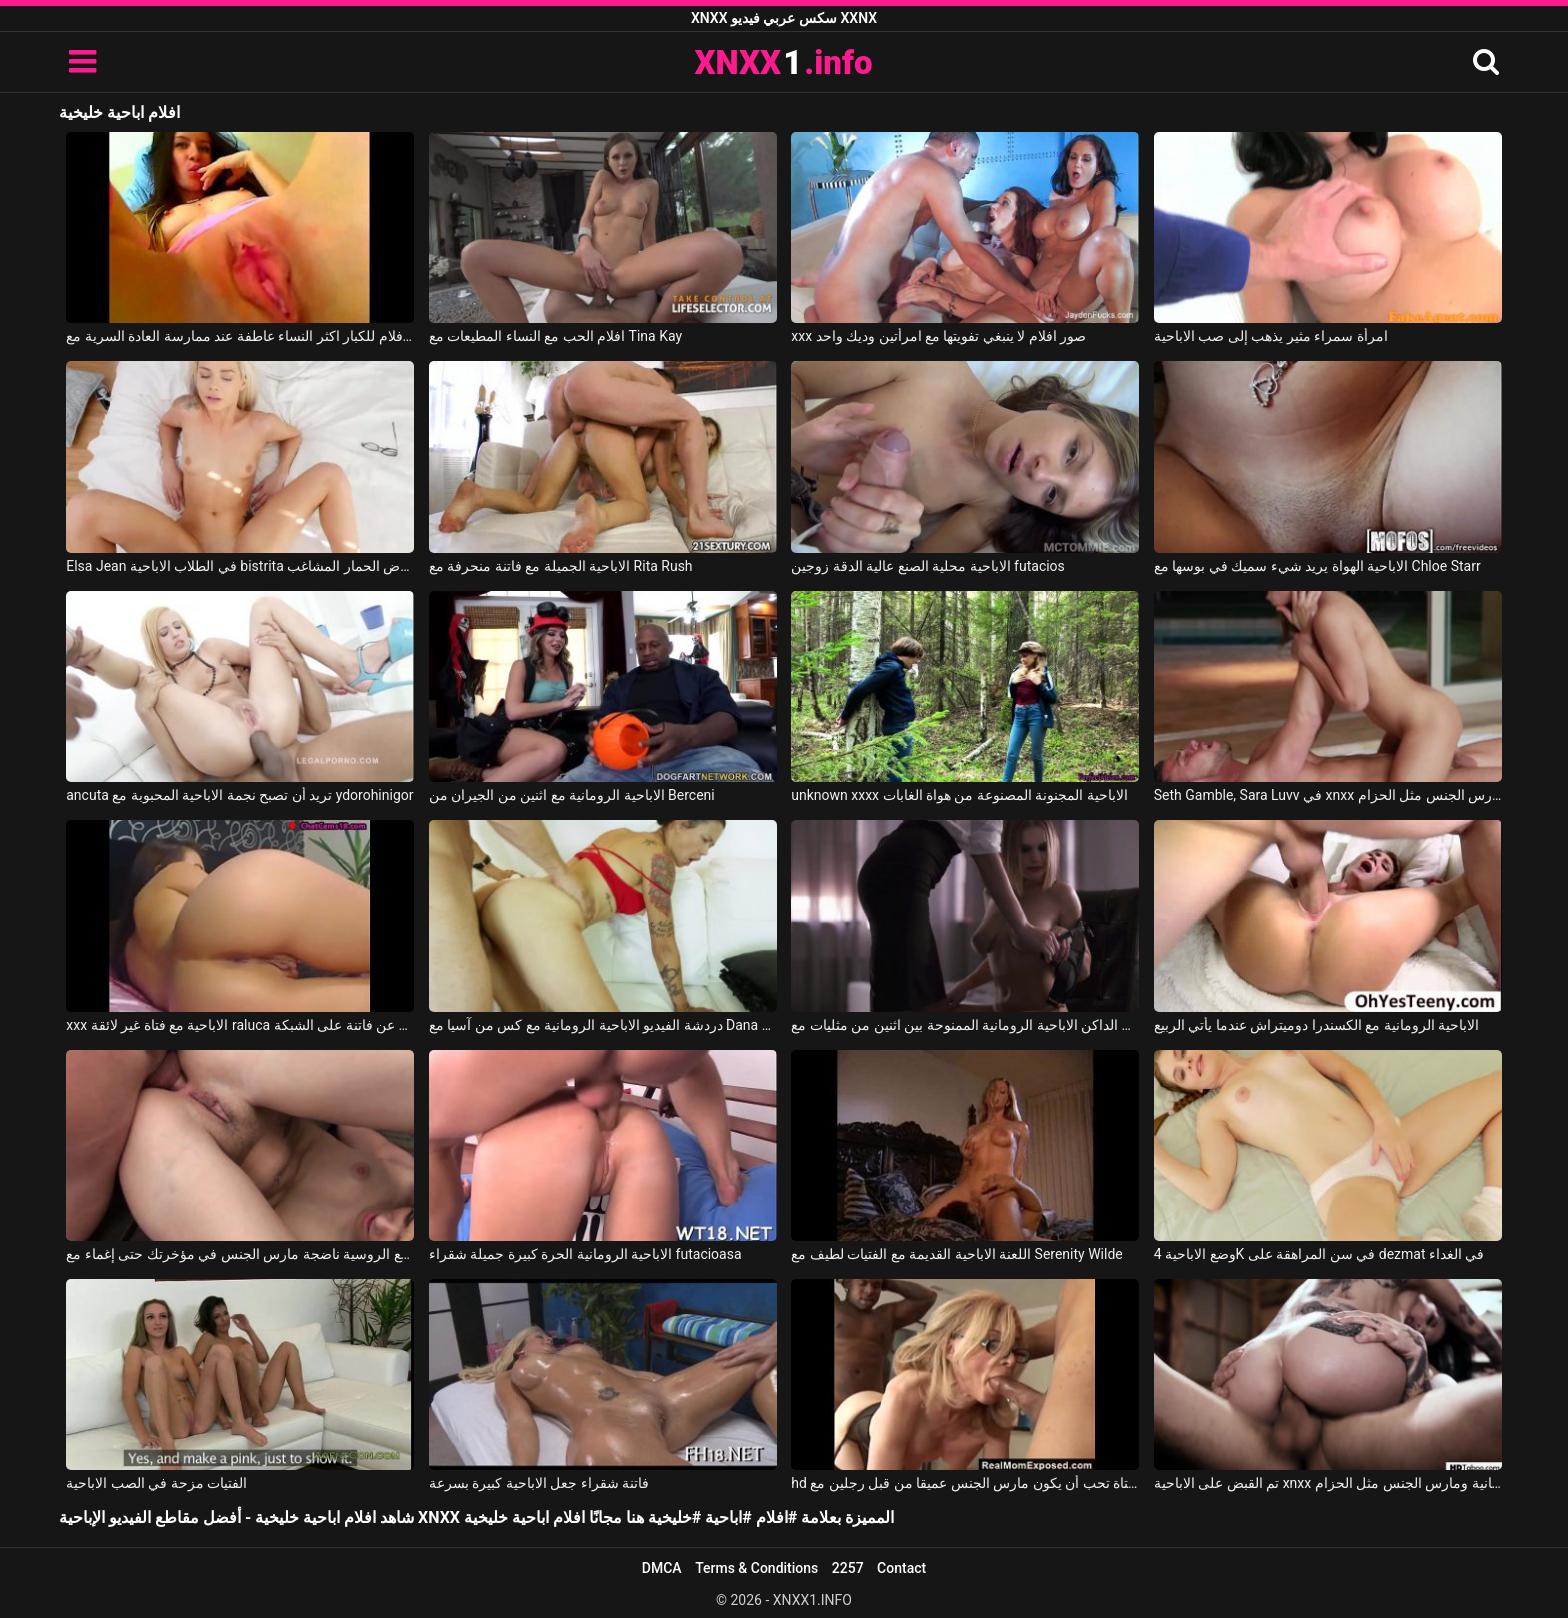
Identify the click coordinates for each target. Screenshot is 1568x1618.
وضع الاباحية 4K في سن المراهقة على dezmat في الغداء (1319, 1254)
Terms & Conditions (756, 1568)
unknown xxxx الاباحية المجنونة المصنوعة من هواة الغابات (959, 795)
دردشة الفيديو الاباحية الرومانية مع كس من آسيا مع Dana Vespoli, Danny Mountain (603, 1025)
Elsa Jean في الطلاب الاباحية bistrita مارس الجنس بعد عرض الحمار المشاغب (240, 566)
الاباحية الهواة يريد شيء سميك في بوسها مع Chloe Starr (1317, 566)
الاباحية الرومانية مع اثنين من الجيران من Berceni (572, 795)
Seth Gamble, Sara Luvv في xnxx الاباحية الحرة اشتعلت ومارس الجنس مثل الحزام (1328, 795)
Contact (901, 1568)
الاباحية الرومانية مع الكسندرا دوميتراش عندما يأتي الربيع (1316, 1025)
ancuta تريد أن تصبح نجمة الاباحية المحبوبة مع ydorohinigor (239, 795)
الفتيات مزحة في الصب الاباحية (156, 1483)
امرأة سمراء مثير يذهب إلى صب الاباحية (1271, 336)
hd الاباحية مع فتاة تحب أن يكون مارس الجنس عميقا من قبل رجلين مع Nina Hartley (965, 1483)
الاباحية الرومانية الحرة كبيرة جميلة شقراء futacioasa (585, 1254)
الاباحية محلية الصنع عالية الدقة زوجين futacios (928, 566)
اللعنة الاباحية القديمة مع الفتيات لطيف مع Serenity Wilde (956, 1254)
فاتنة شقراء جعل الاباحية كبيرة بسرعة (539, 1483)
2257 (848, 1568)
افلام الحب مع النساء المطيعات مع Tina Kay (555, 336)
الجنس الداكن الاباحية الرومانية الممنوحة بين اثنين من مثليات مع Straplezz (965, 1025)
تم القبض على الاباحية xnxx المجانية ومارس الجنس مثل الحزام (1328, 1483)
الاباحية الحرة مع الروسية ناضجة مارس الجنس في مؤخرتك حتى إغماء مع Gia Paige (240, 1254)
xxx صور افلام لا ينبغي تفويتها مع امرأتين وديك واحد (938, 336)
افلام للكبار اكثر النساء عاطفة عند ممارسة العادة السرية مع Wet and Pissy (240, 336)
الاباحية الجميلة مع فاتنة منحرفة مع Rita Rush (561, 566)
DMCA (662, 1568)
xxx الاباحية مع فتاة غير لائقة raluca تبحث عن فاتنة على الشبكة (240, 1025)
